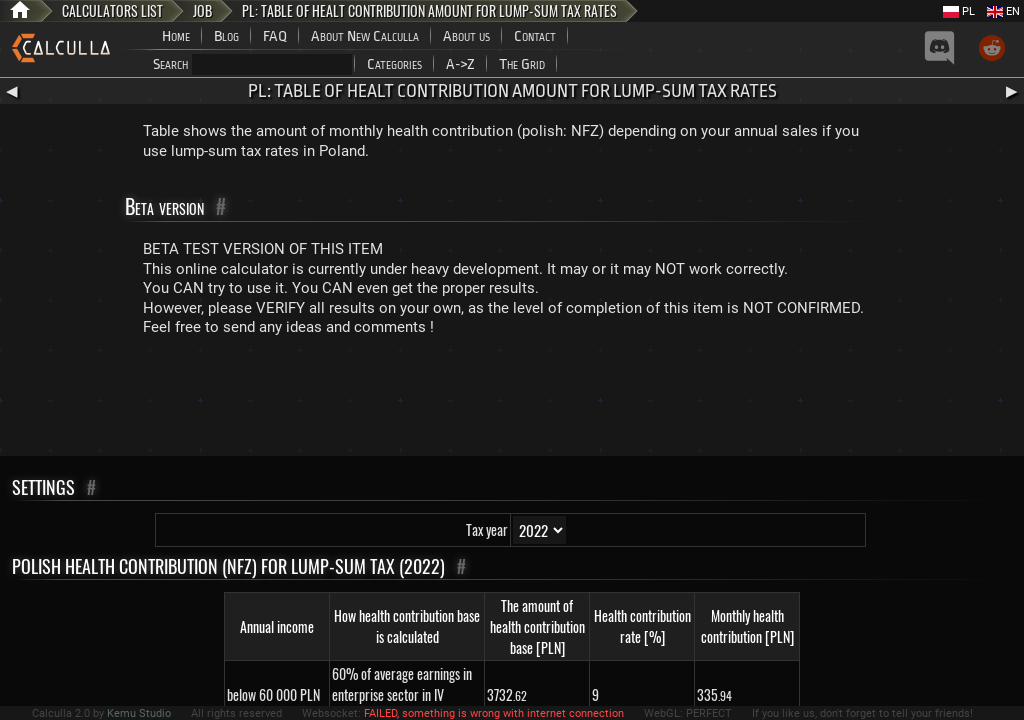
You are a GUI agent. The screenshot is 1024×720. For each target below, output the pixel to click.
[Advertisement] (512, 401)
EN (1003, 11)
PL (959, 11)
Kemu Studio (139, 713)
